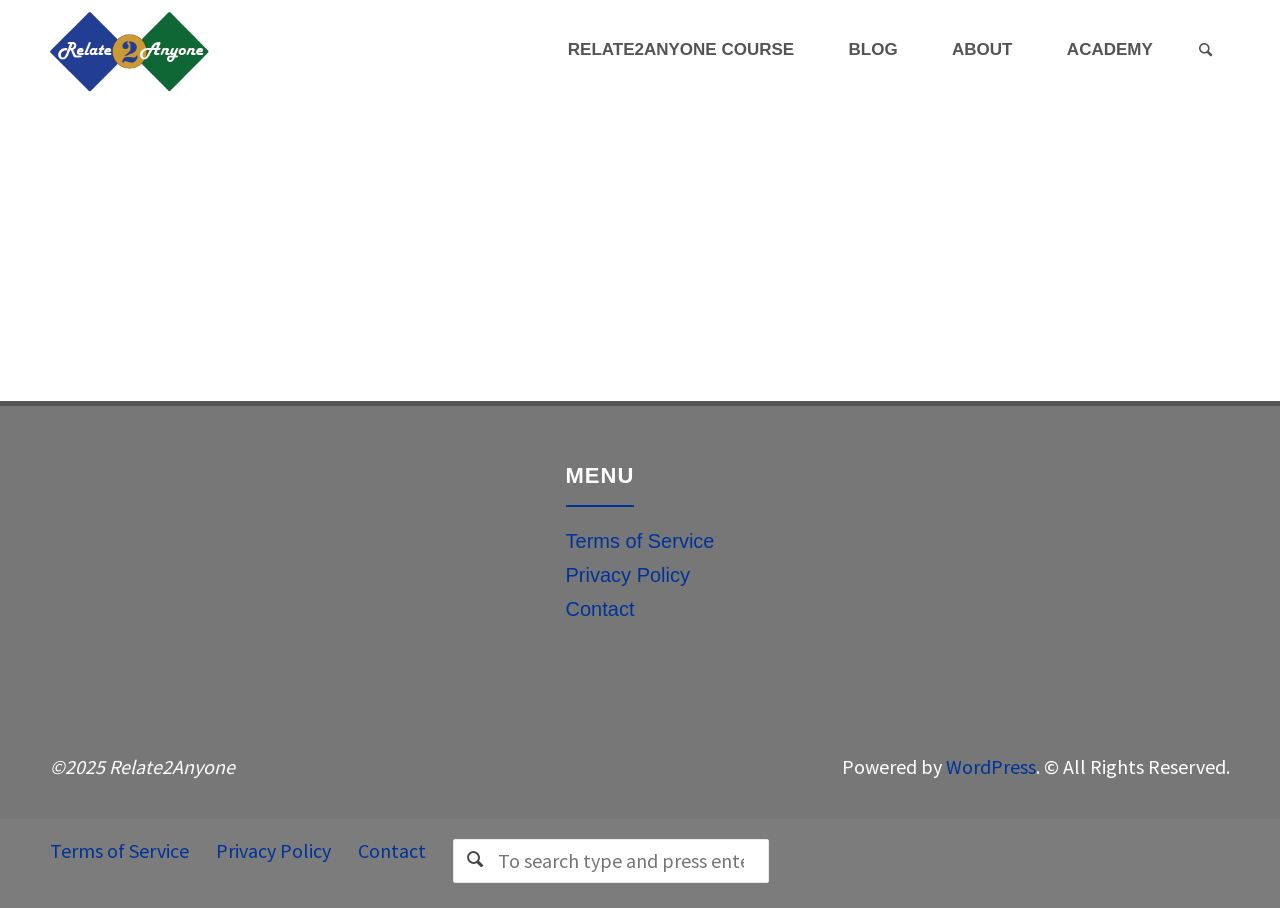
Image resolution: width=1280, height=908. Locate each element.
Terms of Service (640, 541)
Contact (600, 609)
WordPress (991, 766)
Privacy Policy (628, 575)
